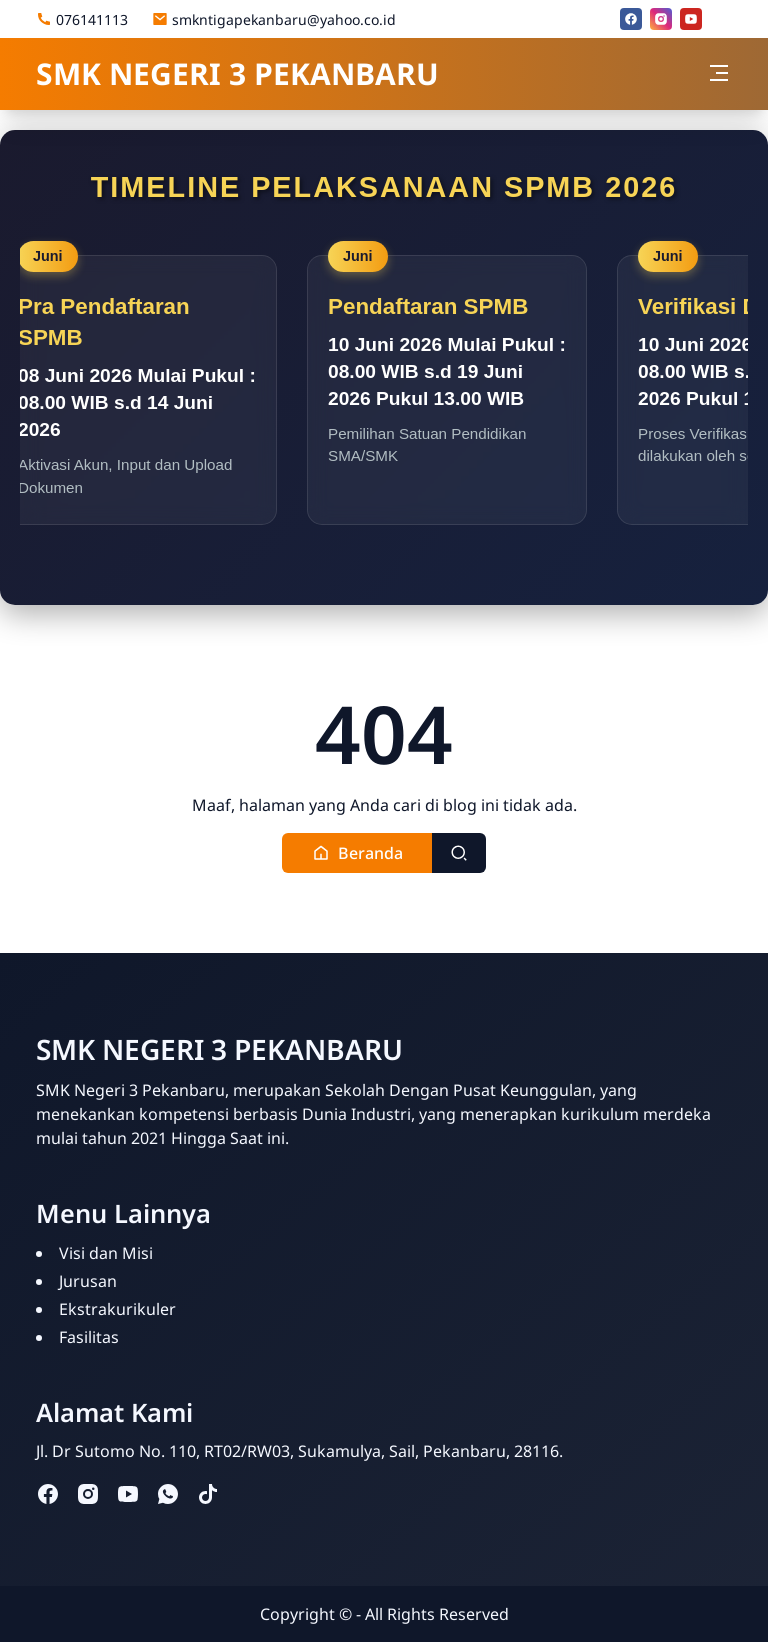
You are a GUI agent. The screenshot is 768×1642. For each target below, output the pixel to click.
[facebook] (631, 19)
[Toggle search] (459, 852)
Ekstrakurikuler (117, 1309)
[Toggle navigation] (719, 73)
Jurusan (88, 1281)
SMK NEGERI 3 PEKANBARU (237, 73)
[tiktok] (208, 1492)
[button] (357, 852)
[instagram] (661, 19)
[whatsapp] (168, 1492)
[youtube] (691, 19)
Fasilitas (89, 1337)
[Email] (721, 19)
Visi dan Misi (106, 1253)
